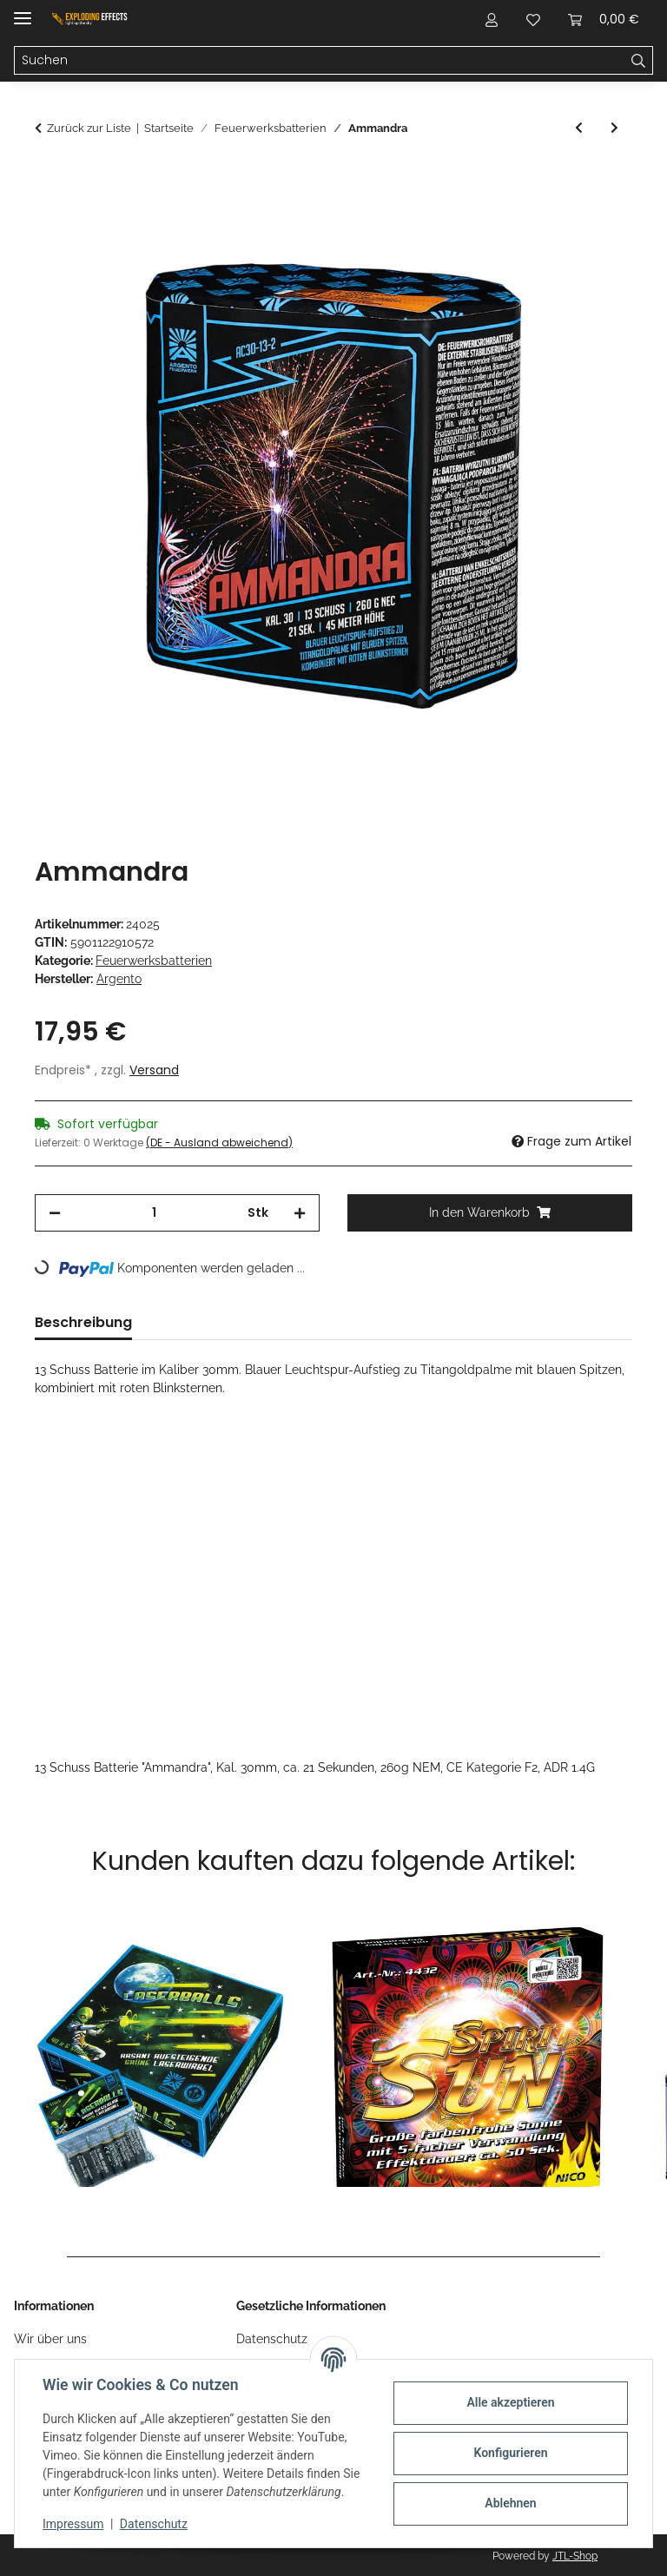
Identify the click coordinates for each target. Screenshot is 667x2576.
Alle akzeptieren (510, 2402)
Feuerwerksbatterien (154, 961)
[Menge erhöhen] (300, 1213)
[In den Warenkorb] (49, 178)
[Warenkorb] (603, 19)
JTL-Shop (575, 2556)
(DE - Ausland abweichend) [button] (219, 1142)
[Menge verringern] (55, 1213)
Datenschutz (154, 2524)
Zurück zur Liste (89, 128)
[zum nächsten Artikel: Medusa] (614, 128)
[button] (491, 19)
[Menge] (154, 1213)
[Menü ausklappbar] (22, 11)
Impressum (73, 2524)
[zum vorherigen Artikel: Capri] (579, 128)
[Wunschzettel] (533, 19)
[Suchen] (319, 61)
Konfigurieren (510, 2453)
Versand (154, 1070)
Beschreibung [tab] (83, 1322)
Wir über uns (50, 2339)
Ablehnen (510, 2503)
